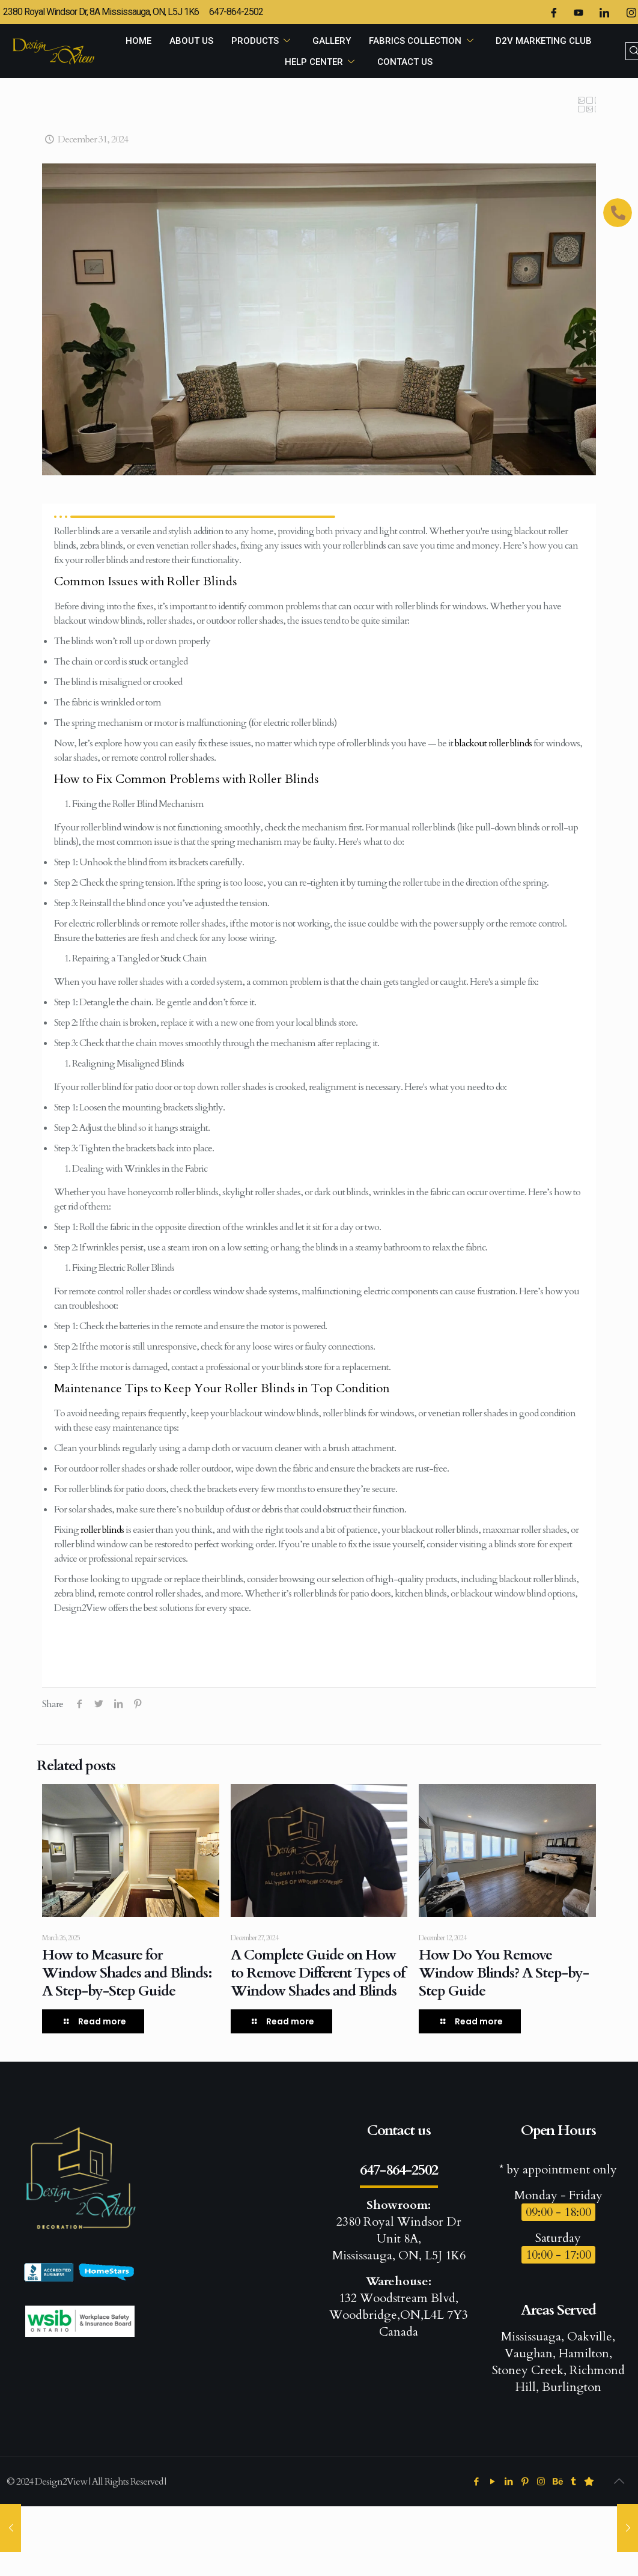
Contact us (399, 2130)
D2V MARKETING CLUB (544, 40)
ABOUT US (191, 40)
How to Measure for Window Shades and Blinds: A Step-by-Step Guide (127, 1973)
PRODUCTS (262, 40)
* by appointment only (558, 2169)
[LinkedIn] (603, 12)
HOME (138, 40)
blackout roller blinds (493, 743)
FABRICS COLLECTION (423, 40)
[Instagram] (631, 12)
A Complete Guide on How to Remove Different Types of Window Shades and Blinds (318, 1973)
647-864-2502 (399, 2170)
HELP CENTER (322, 61)
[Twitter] (578, 12)
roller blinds (102, 1529)
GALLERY (331, 40)
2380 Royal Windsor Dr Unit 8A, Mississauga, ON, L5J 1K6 (399, 2230)
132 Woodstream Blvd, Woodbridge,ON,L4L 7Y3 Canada (398, 2306)
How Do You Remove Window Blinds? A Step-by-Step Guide (504, 1973)
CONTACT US (405, 61)
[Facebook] (553, 12)
